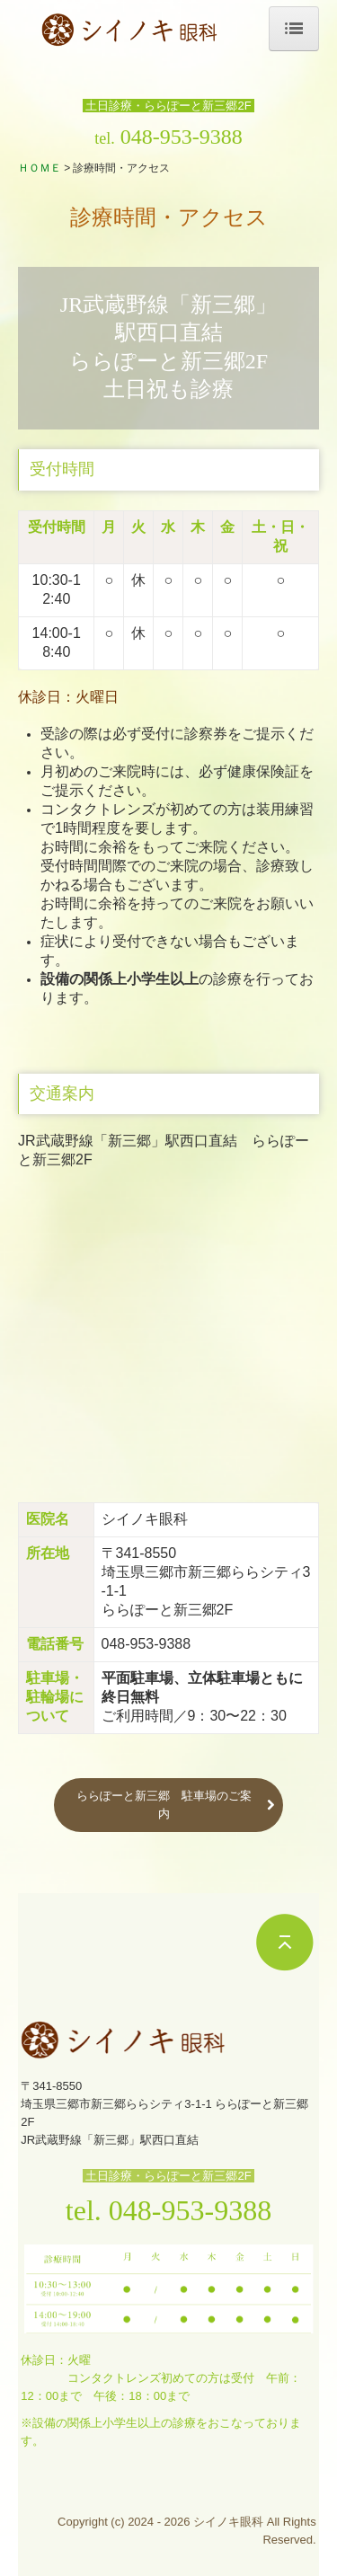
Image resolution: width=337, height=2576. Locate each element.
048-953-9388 (181, 136)
